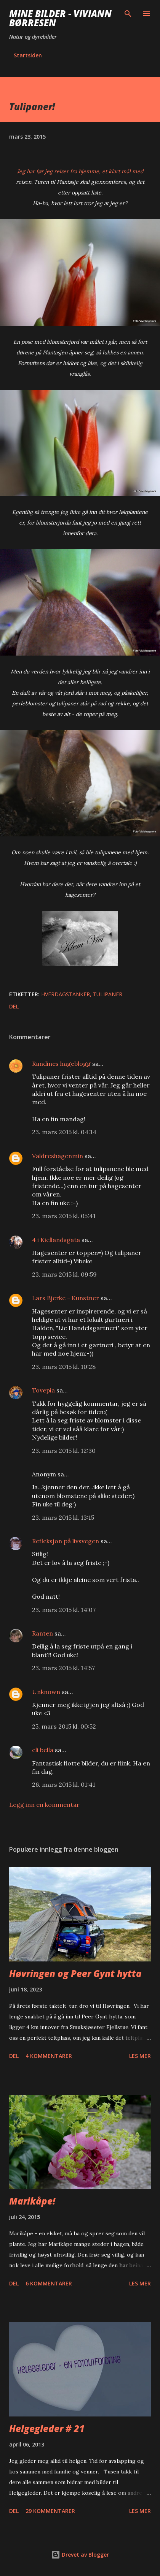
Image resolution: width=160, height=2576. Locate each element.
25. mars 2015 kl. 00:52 (64, 1726)
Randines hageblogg (61, 1063)
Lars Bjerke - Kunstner (65, 1298)
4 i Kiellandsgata (56, 1240)
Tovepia (43, 1390)
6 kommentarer (49, 2283)
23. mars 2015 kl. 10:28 (64, 1366)
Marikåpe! (32, 2201)
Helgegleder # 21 (47, 2428)
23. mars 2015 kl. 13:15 (63, 1517)
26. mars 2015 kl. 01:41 (63, 1784)
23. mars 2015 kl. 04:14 (64, 1132)
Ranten (42, 1633)
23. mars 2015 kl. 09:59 (64, 1274)
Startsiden (28, 55)
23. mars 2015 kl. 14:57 (63, 1668)
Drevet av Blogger (80, 2554)
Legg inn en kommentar (44, 1804)
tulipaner (107, 994)
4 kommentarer (49, 2055)
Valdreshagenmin (57, 1156)
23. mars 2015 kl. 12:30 (64, 1450)
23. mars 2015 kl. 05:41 (64, 1216)
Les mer (140, 2055)
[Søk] (128, 13)
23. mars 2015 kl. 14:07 (64, 1610)
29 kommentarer (50, 2510)
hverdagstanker (65, 994)
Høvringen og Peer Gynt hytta (75, 1973)
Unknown (46, 1692)
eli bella (42, 1750)
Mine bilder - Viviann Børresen (60, 18)
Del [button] (14, 1006)
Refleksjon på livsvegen (65, 1541)
